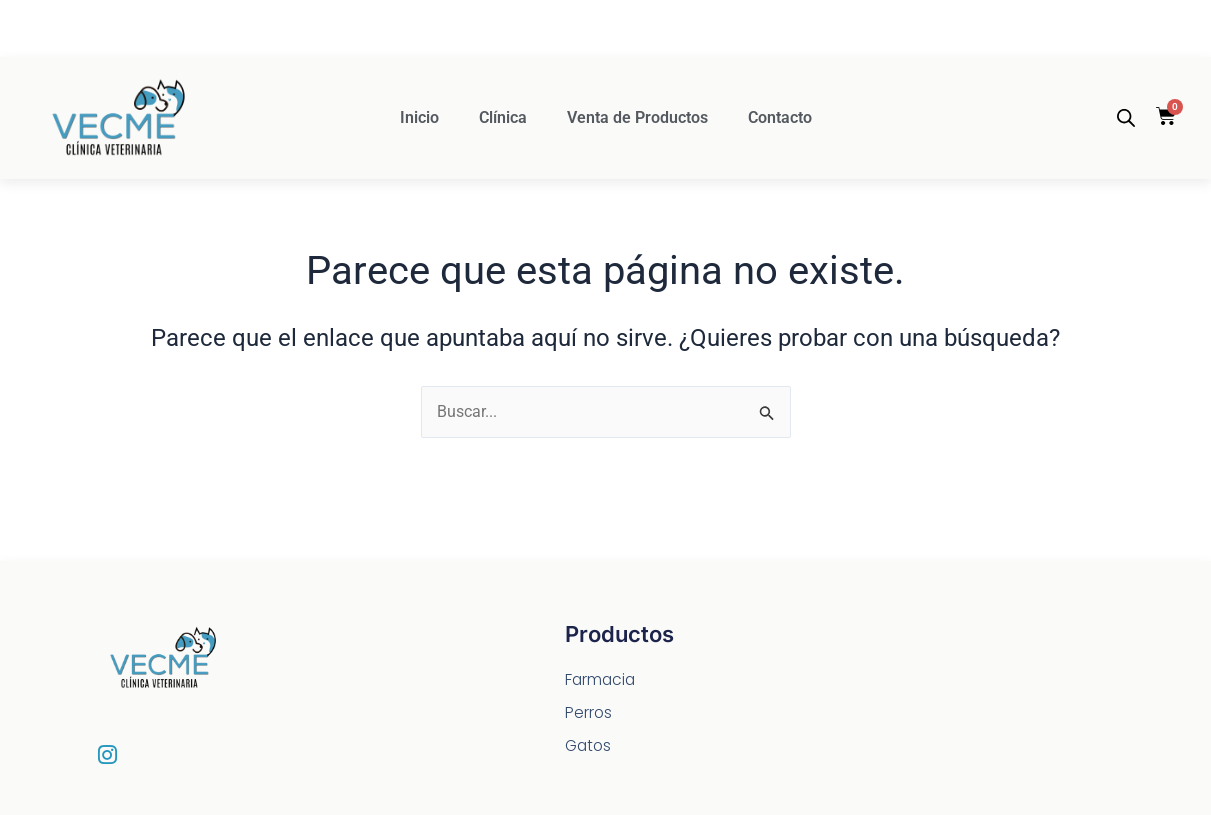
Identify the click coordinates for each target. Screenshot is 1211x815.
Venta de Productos (637, 117)
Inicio (419, 117)
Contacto (780, 117)
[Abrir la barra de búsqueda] (1126, 118)
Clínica (503, 117)
